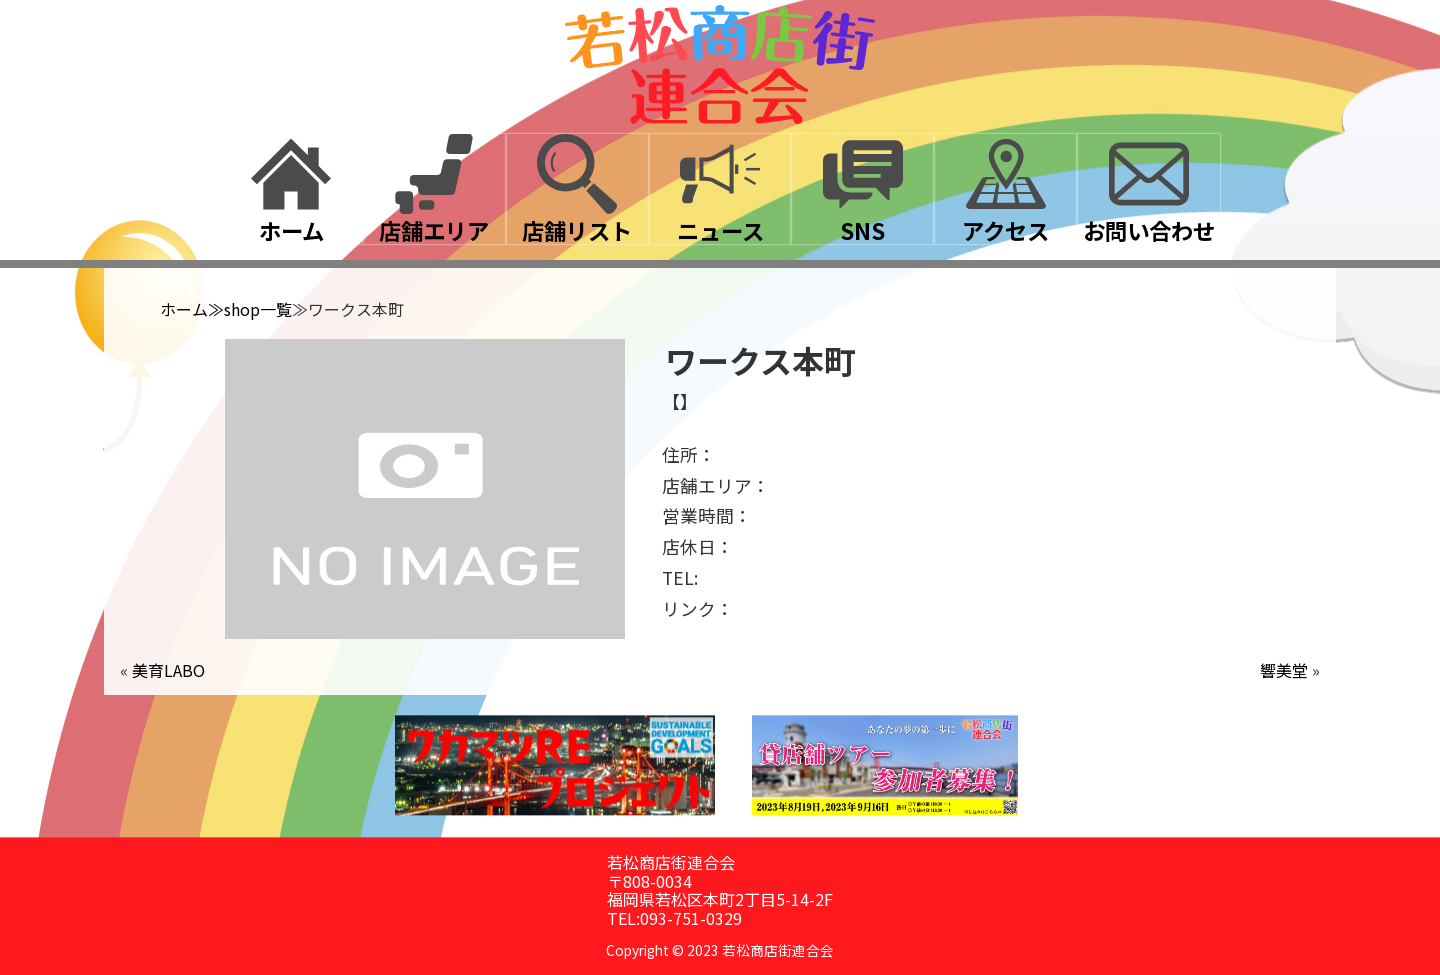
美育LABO (168, 670)
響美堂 (1284, 670)
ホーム (184, 309)
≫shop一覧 (250, 309)
